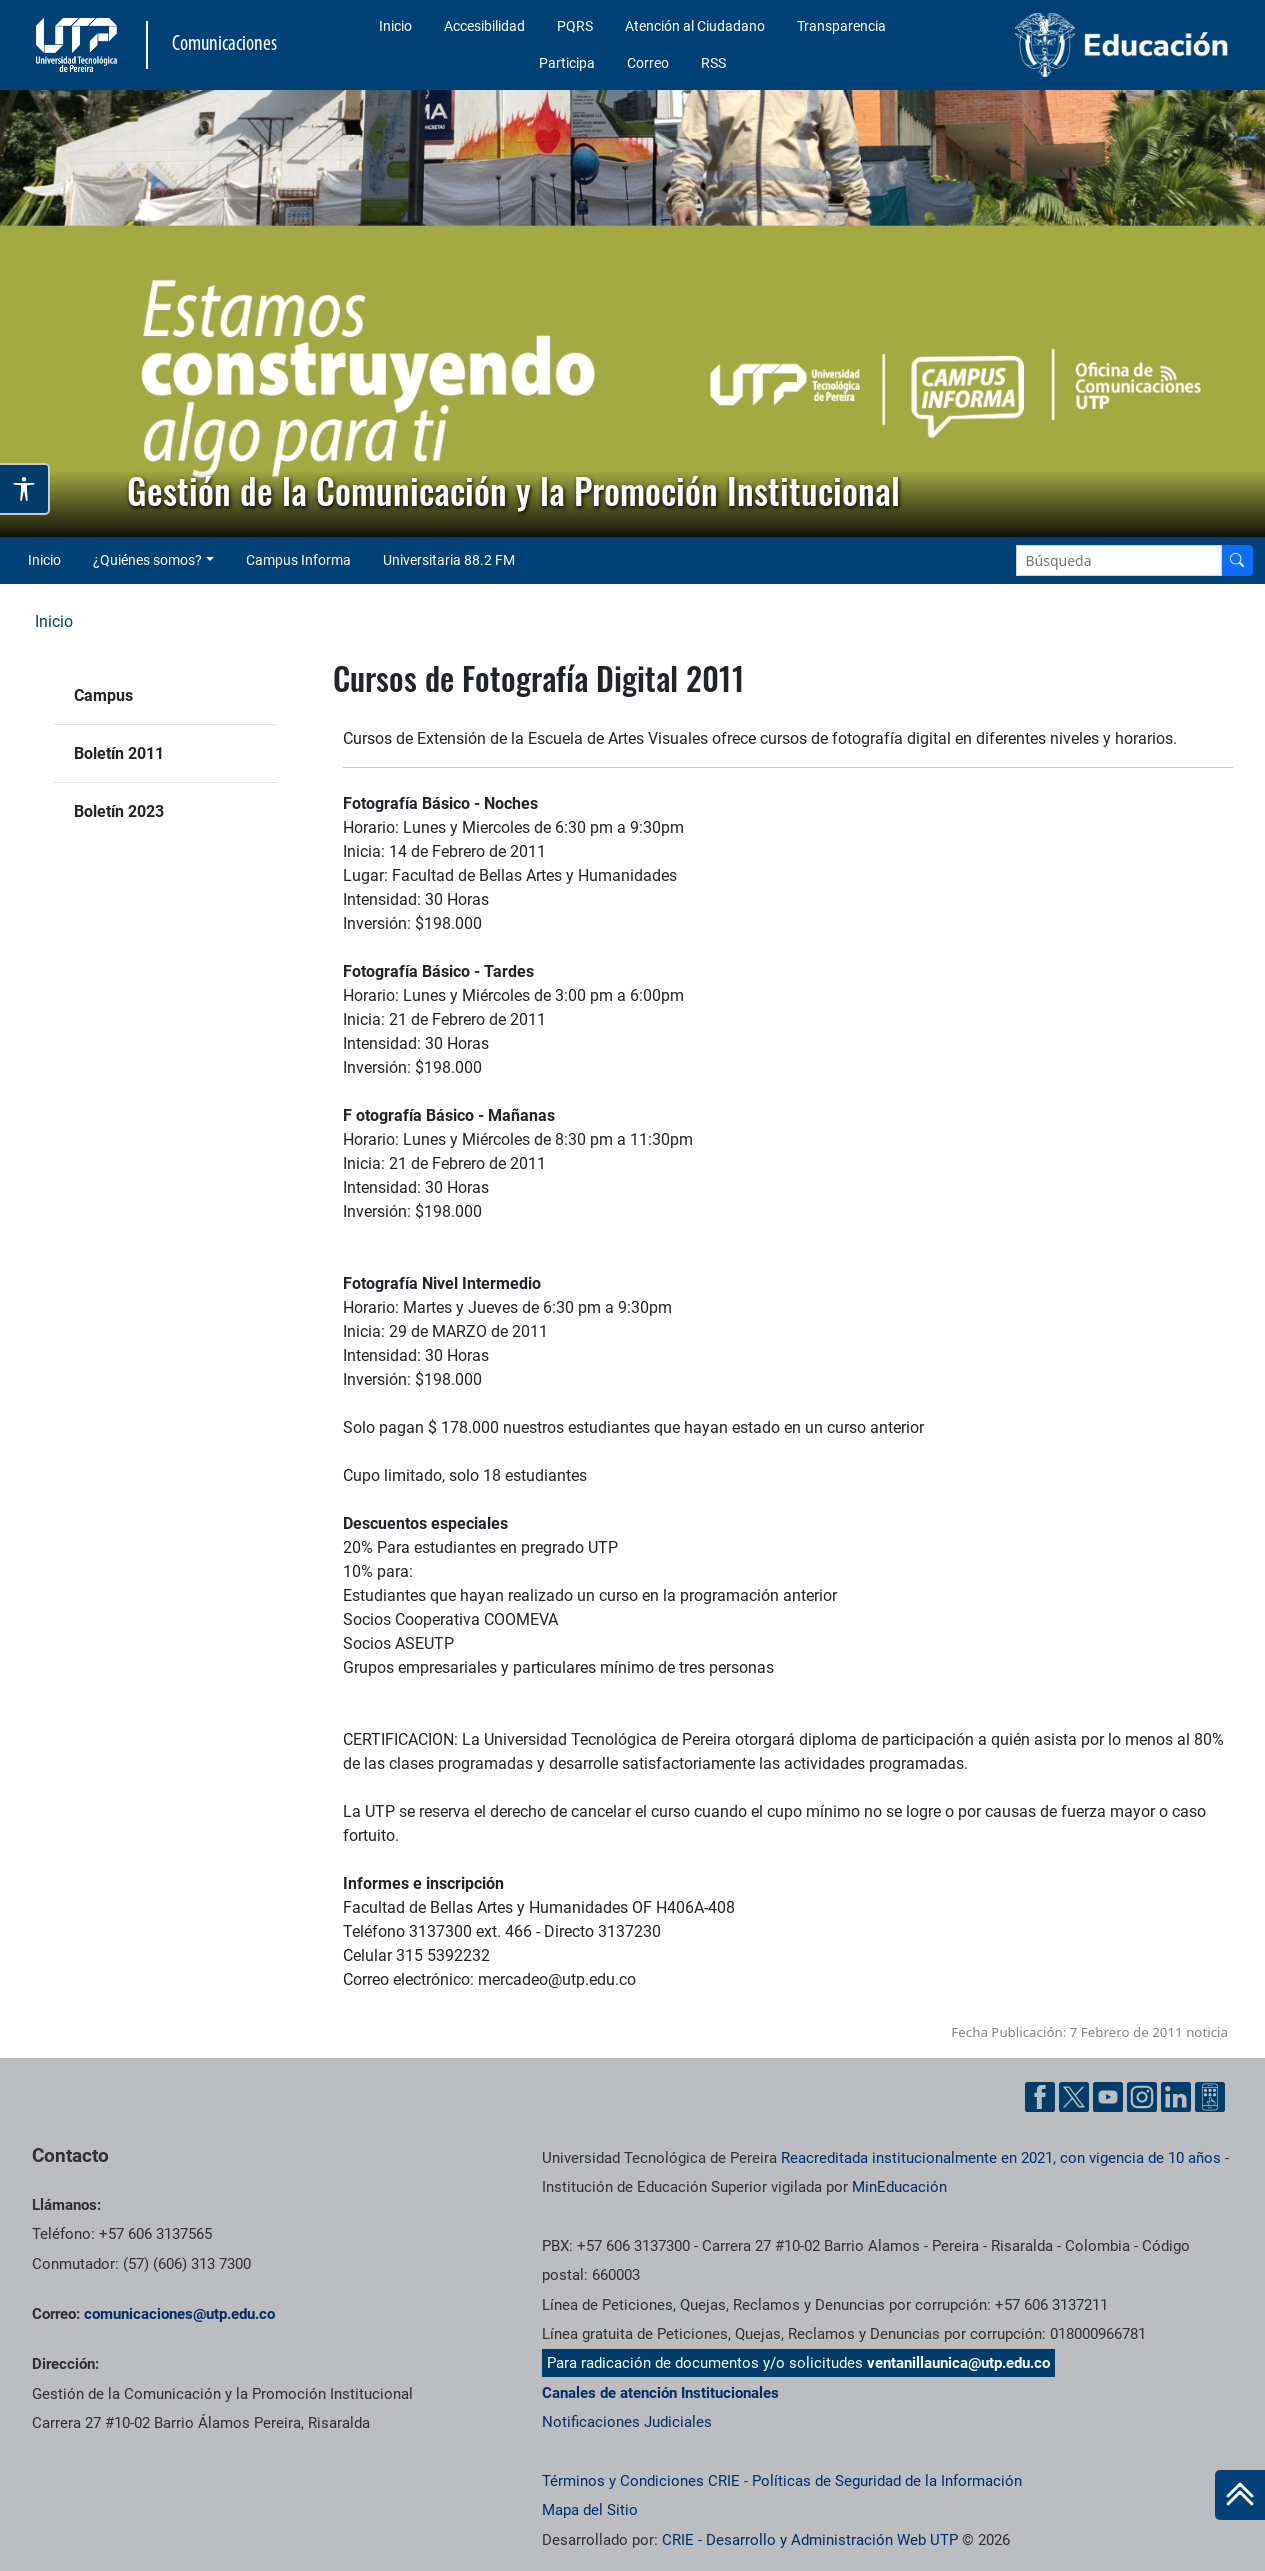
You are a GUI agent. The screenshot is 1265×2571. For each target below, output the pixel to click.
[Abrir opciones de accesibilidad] (25, 489)
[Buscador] (1237, 560)
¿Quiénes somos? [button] (147, 560)
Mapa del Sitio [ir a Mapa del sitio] (590, 2510)
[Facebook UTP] (1040, 2097)
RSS (713, 63)
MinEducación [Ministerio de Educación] (899, 2187)
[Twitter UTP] (1074, 2097)
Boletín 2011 (119, 753)
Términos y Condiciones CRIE (641, 2481)
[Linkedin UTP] (1176, 2097)
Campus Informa (298, 560)
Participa (567, 63)
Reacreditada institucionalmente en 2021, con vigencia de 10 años (1001, 2158)
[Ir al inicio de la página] (1240, 2495)
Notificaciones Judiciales (627, 2422)
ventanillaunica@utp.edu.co (958, 2363)
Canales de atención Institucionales (660, 2393)
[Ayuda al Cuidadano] (1210, 2097)
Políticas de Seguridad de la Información (887, 2481)
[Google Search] (1119, 560)
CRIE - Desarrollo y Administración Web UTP (810, 2540)
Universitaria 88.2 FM (449, 560)
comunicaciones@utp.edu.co (179, 2314)
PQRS (575, 26)
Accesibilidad (484, 26)
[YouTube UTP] (1108, 2097)
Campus (103, 695)
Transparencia (841, 26)
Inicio (395, 26)
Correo (648, 63)
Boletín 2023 (119, 811)
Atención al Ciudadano (695, 26)
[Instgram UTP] (1142, 2097)
